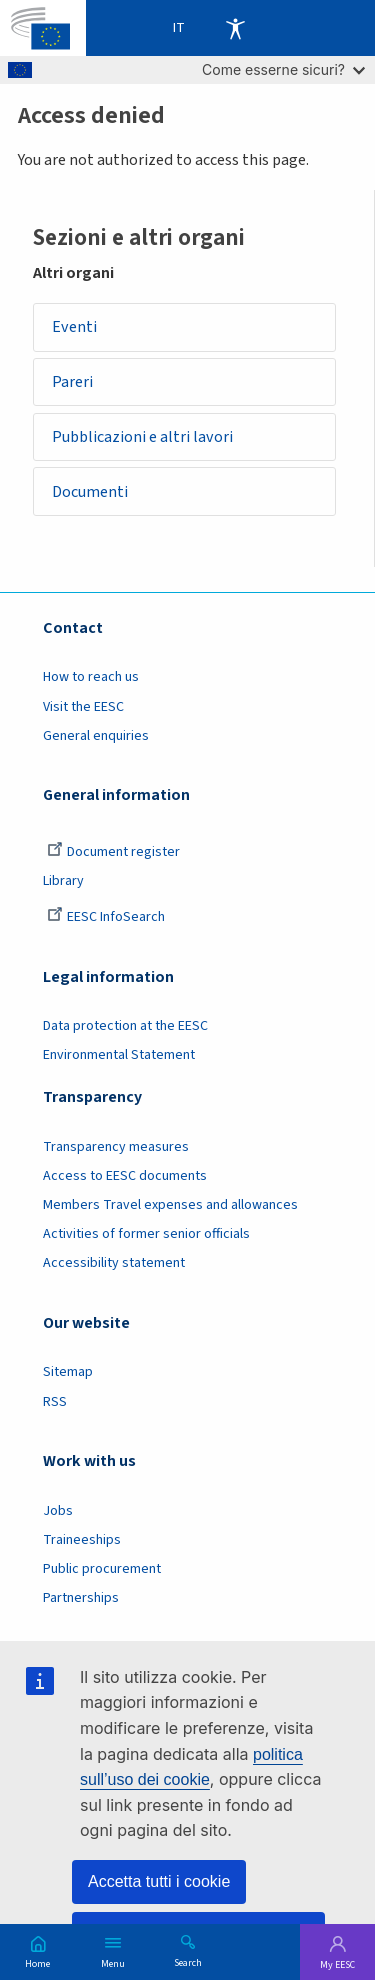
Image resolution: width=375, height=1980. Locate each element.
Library (63, 881)
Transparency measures (116, 1147)
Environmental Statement (119, 1055)
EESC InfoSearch (106, 917)
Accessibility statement (114, 1263)
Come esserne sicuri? (283, 69)
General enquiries (96, 736)
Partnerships (81, 1598)
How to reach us (91, 677)
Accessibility (235, 28)
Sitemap (68, 1372)
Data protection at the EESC (125, 1026)
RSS (55, 1402)
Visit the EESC (83, 707)
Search (188, 1962)
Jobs (58, 1511)
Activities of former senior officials (146, 1234)
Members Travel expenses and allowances (170, 1205)
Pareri (72, 382)
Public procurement (102, 1569)
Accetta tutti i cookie (159, 1881)
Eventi (74, 327)
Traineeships (82, 1540)
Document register (113, 852)
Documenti (90, 492)
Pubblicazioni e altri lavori (142, 437)
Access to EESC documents (125, 1176)
